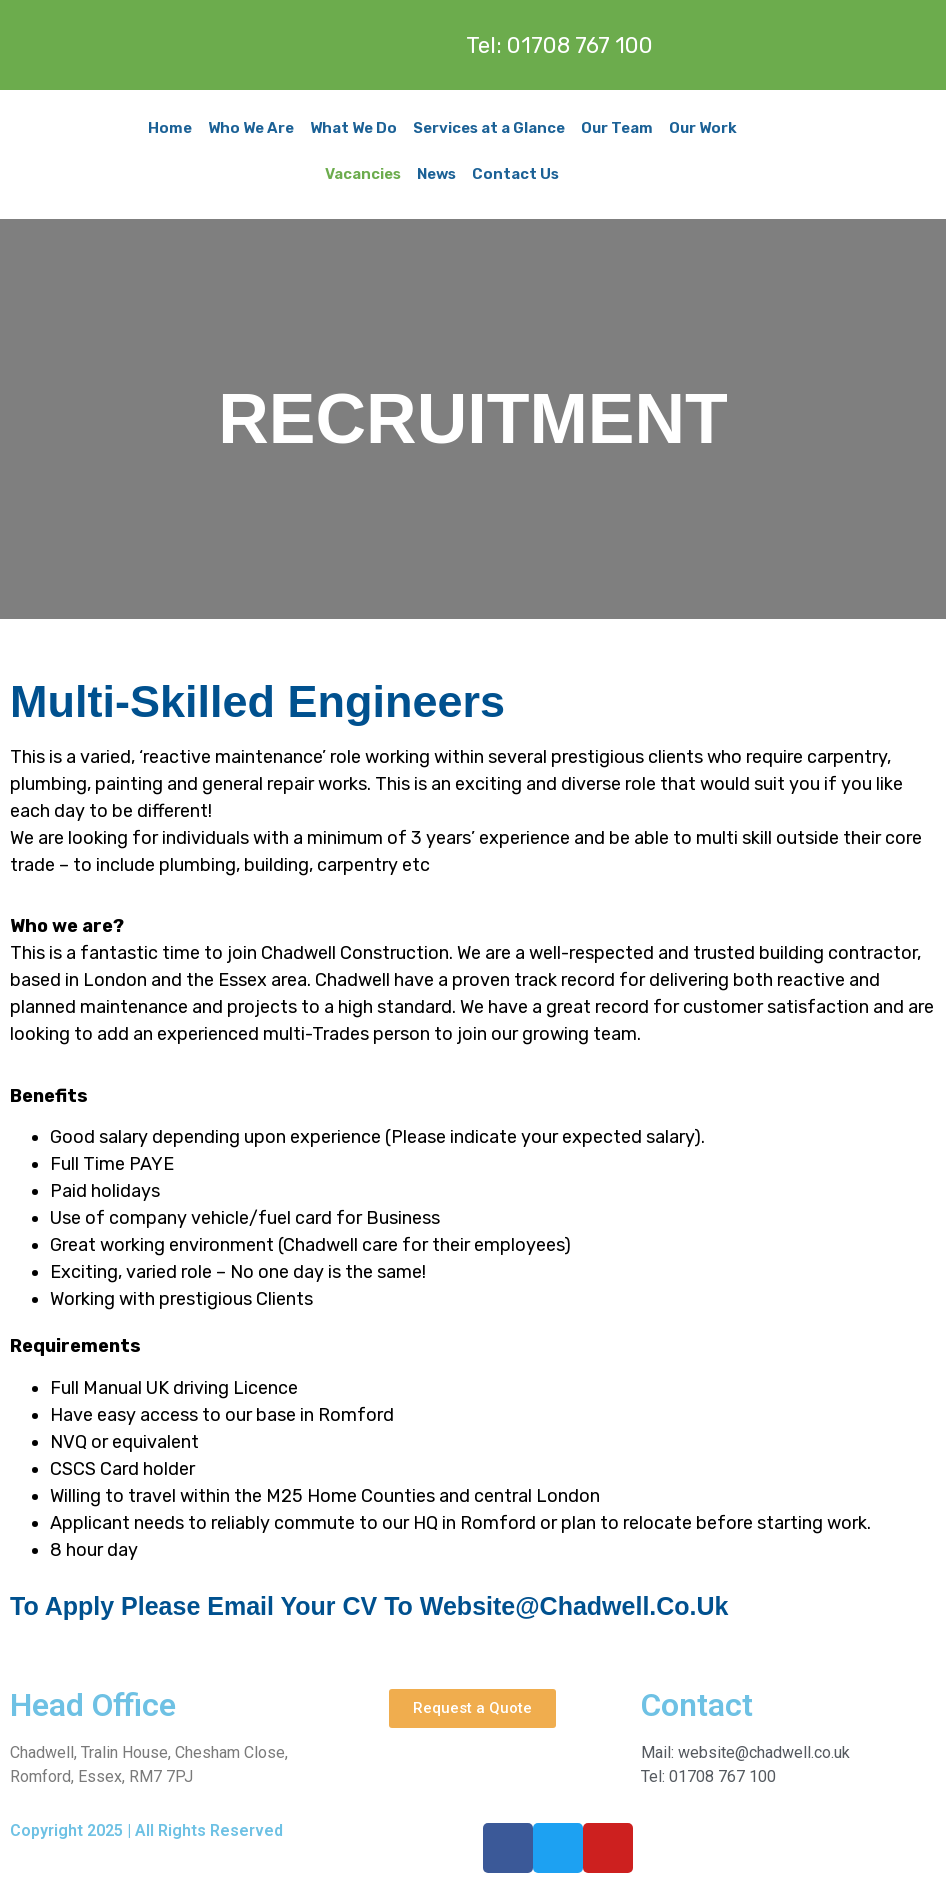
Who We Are (251, 128)
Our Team (617, 128)
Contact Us (515, 174)
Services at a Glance (489, 128)
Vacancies (363, 174)
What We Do (353, 128)
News (436, 174)
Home (170, 128)
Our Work (703, 128)
